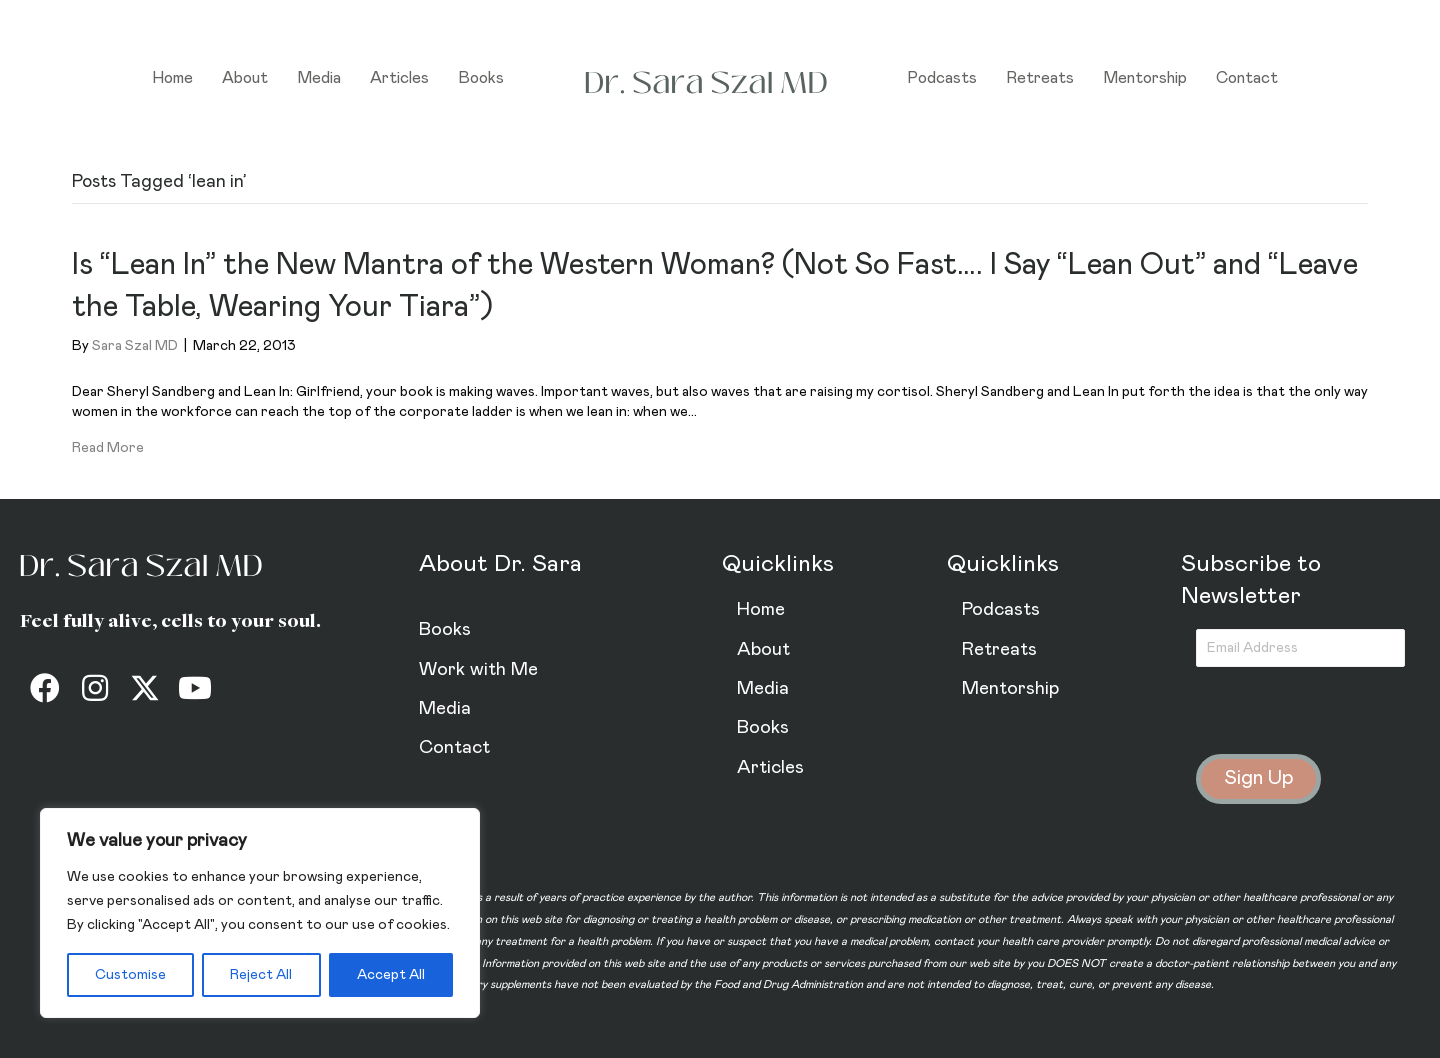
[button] (45, 688)
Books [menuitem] (481, 78)
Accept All (391, 975)
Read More (108, 448)
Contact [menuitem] (1247, 78)
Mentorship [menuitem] (1145, 78)
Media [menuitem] (319, 78)
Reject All (261, 975)
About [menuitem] (245, 78)
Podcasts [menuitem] (942, 78)
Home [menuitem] (172, 78)
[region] (260, 913)
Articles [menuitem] (399, 78)
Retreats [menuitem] (1040, 78)
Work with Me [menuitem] (478, 669)
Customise (130, 975)
